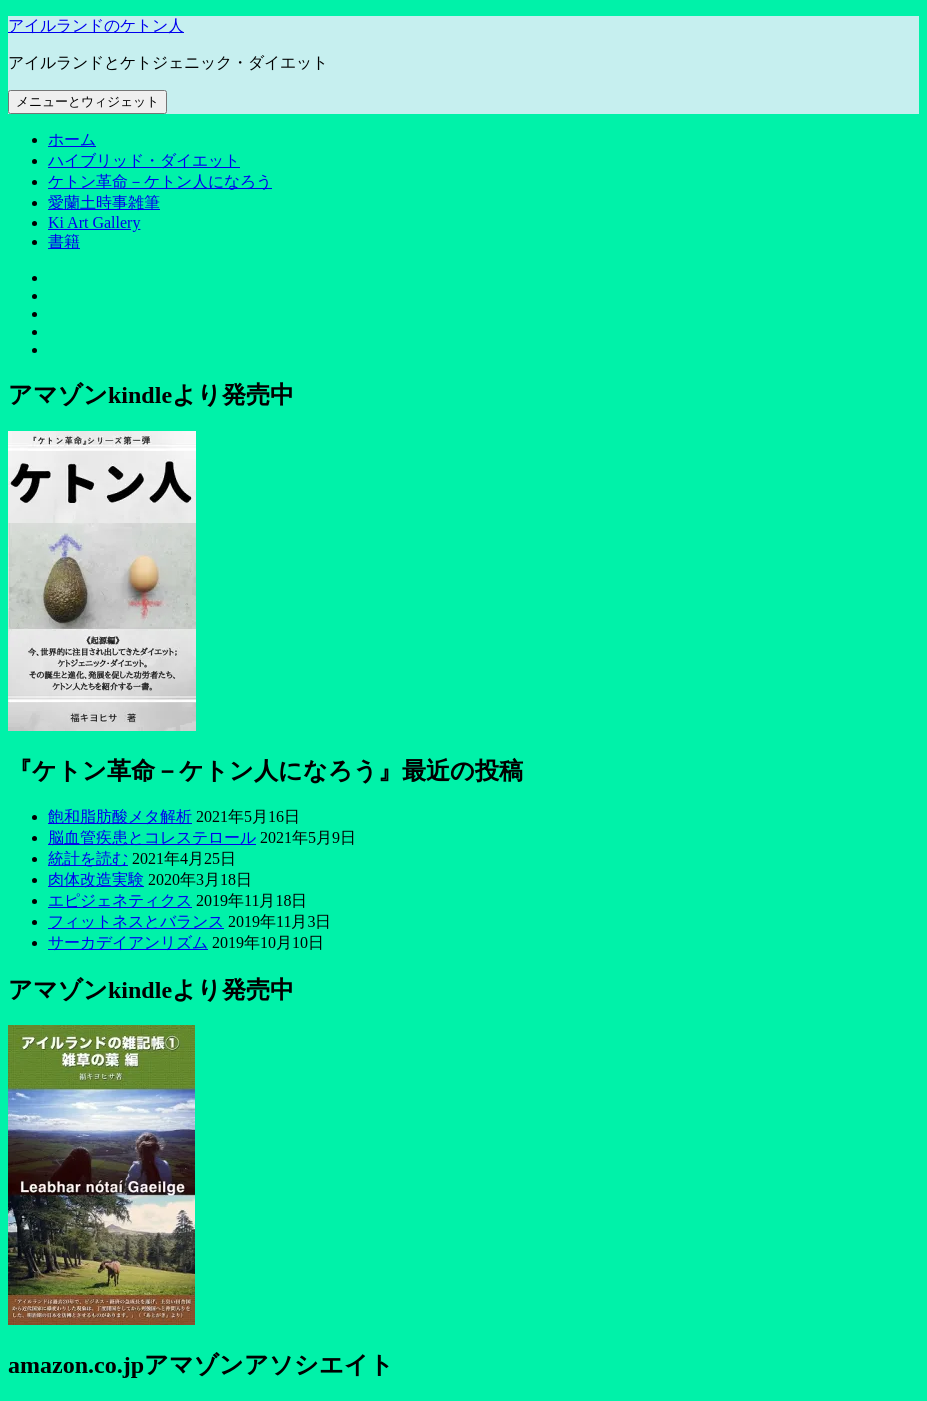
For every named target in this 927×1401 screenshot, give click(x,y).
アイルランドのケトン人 (96, 25)
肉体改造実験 (96, 879)
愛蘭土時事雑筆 (104, 202)
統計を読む (88, 858)
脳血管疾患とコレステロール (152, 837)
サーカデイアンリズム (128, 942)
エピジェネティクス (120, 900)
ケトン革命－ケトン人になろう (160, 181)
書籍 (64, 241)
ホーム (72, 139)
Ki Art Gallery (94, 222)
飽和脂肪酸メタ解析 (120, 816)
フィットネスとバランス (136, 921)
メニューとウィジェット (87, 101)
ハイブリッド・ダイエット (144, 160)
